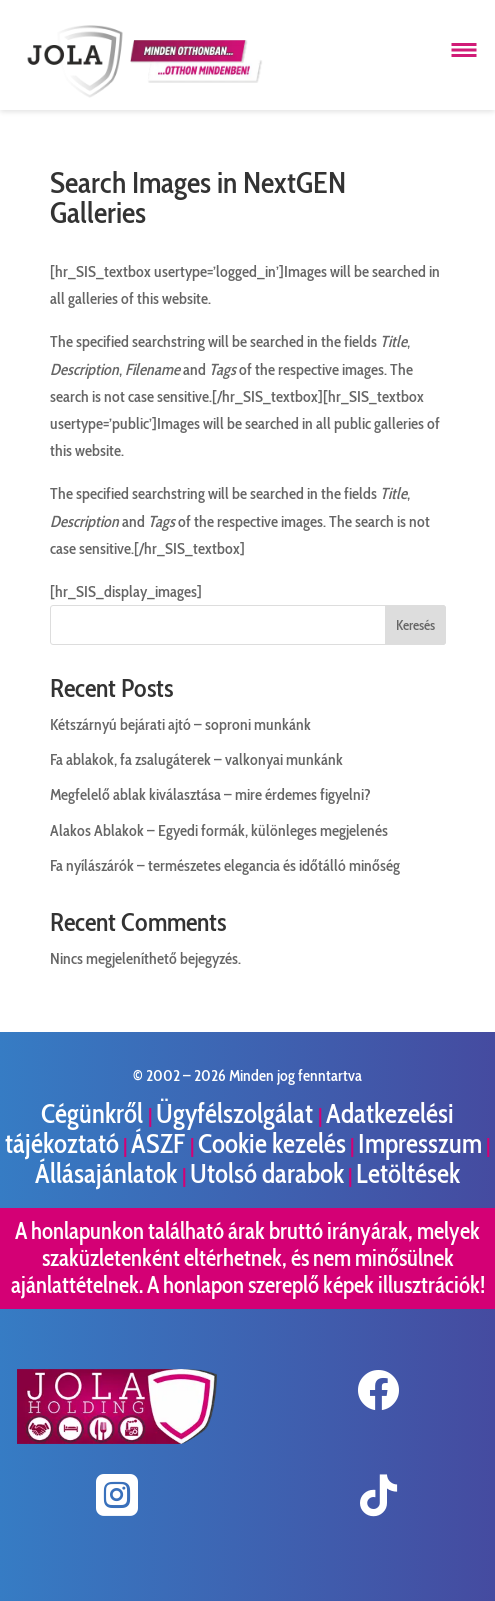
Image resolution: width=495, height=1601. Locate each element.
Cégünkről (94, 1113)
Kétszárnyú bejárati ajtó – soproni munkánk (180, 724)
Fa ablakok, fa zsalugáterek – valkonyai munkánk (196, 759)
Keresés (415, 625)
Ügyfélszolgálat (237, 1113)
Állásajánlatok (108, 1173)
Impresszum (420, 1143)
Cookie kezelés (272, 1143)
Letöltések (408, 1173)
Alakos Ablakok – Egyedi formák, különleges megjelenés (219, 830)
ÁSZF (160, 1143)
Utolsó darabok (267, 1173)
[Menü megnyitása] (464, 50)
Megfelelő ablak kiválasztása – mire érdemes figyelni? (210, 794)
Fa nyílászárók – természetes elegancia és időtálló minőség (225, 865)
